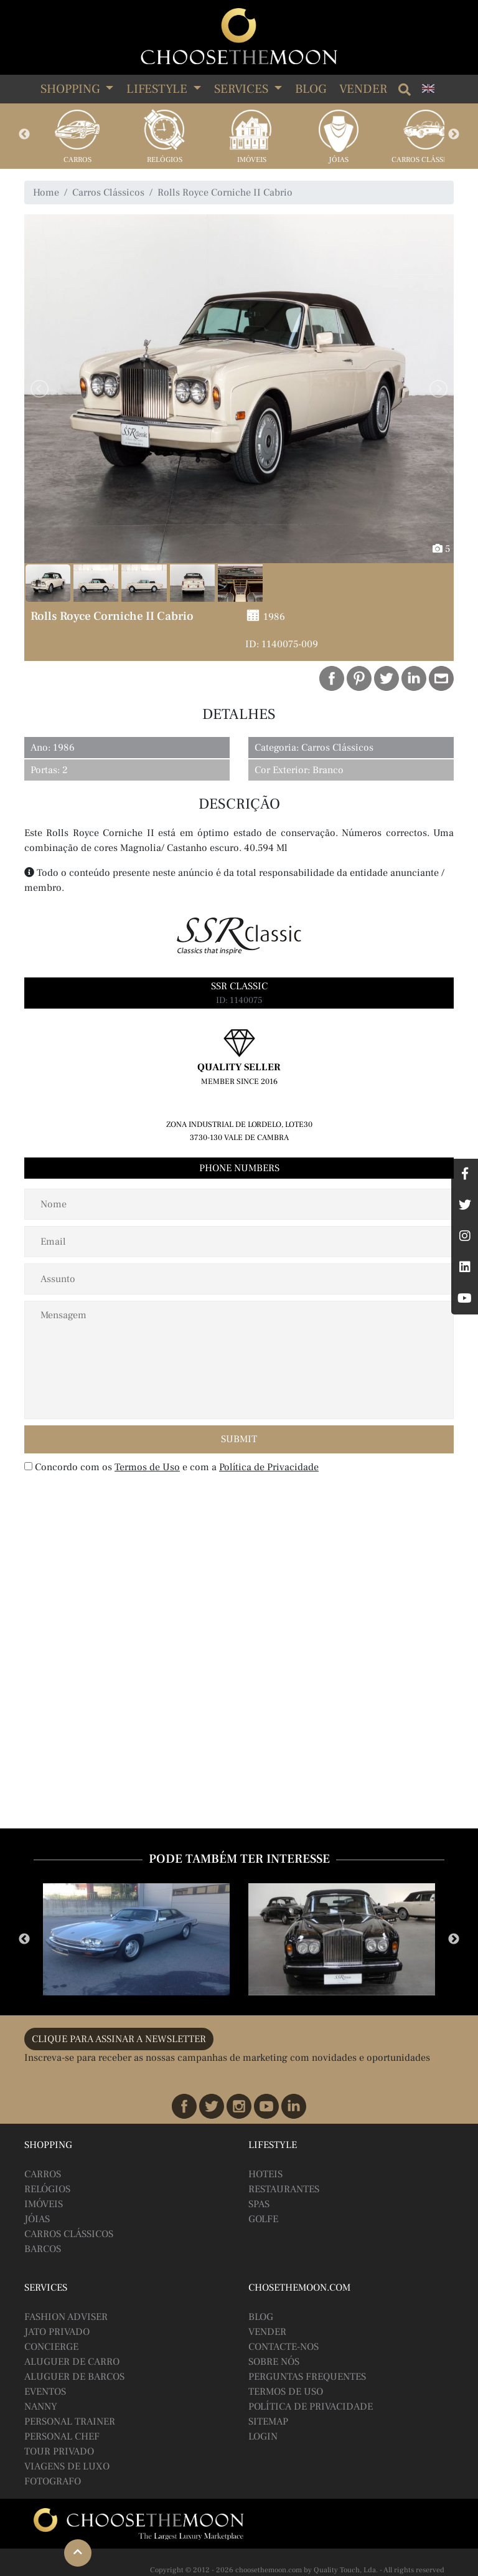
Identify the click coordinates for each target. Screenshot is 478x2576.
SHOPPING (71, 89)
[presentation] (104, 1505)
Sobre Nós (273, 2361)
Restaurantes (283, 2189)
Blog (310, 89)
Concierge (51, 2347)
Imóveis (251, 159)
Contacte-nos (283, 2347)
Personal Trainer (69, 2421)
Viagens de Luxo (67, 2466)
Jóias (339, 159)
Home (46, 192)
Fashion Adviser (66, 2317)
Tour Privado (59, 2451)
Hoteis (265, 2174)
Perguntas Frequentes (307, 2376)
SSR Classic (239, 986)
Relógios (164, 159)
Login (263, 2436)
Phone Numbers (239, 1168)
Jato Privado (57, 2332)
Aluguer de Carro (72, 2361)
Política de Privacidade (269, 1467)
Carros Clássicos (425, 159)
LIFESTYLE (158, 89)
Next (454, 134)
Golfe (263, 2219)
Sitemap (268, 2421)
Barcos (42, 2249)
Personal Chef (62, 2436)
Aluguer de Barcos (74, 2376)
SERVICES (242, 89)
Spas (258, 2204)
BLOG (260, 2317)
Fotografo (52, 2481)
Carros (77, 159)
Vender (363, 89)
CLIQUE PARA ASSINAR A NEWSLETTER (119, 2039)
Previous (24, 134)
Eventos (45, 2391)
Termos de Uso (147, 1467)
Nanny (40, 2406)
